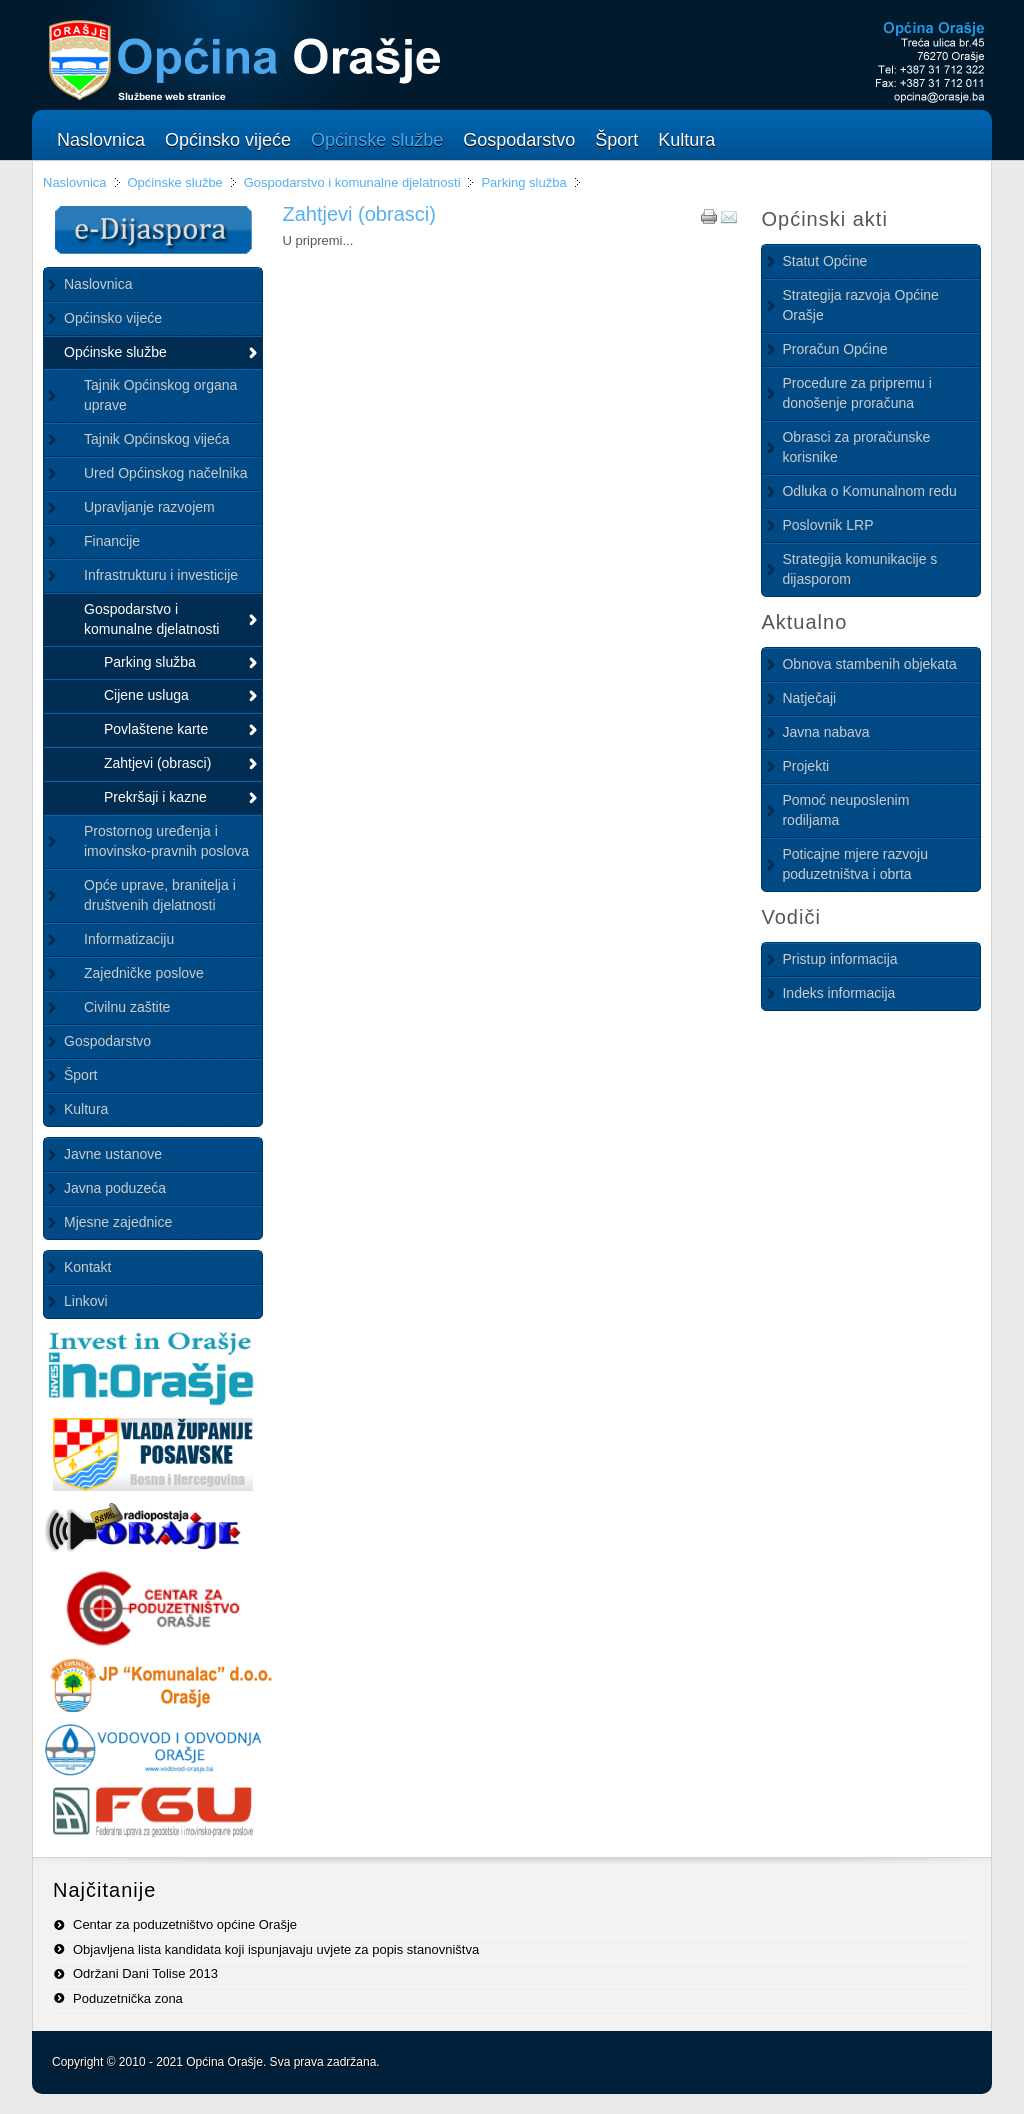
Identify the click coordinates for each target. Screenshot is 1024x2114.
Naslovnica (75, 182)
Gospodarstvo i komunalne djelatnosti (352, 182)
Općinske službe (174, 182)
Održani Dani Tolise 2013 (145, 1973)
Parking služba (523, 182)
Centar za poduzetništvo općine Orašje (185, 1924)
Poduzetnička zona (128, 1998)
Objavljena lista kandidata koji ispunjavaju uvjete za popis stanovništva (276, 1949)
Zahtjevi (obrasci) (358, 214)
